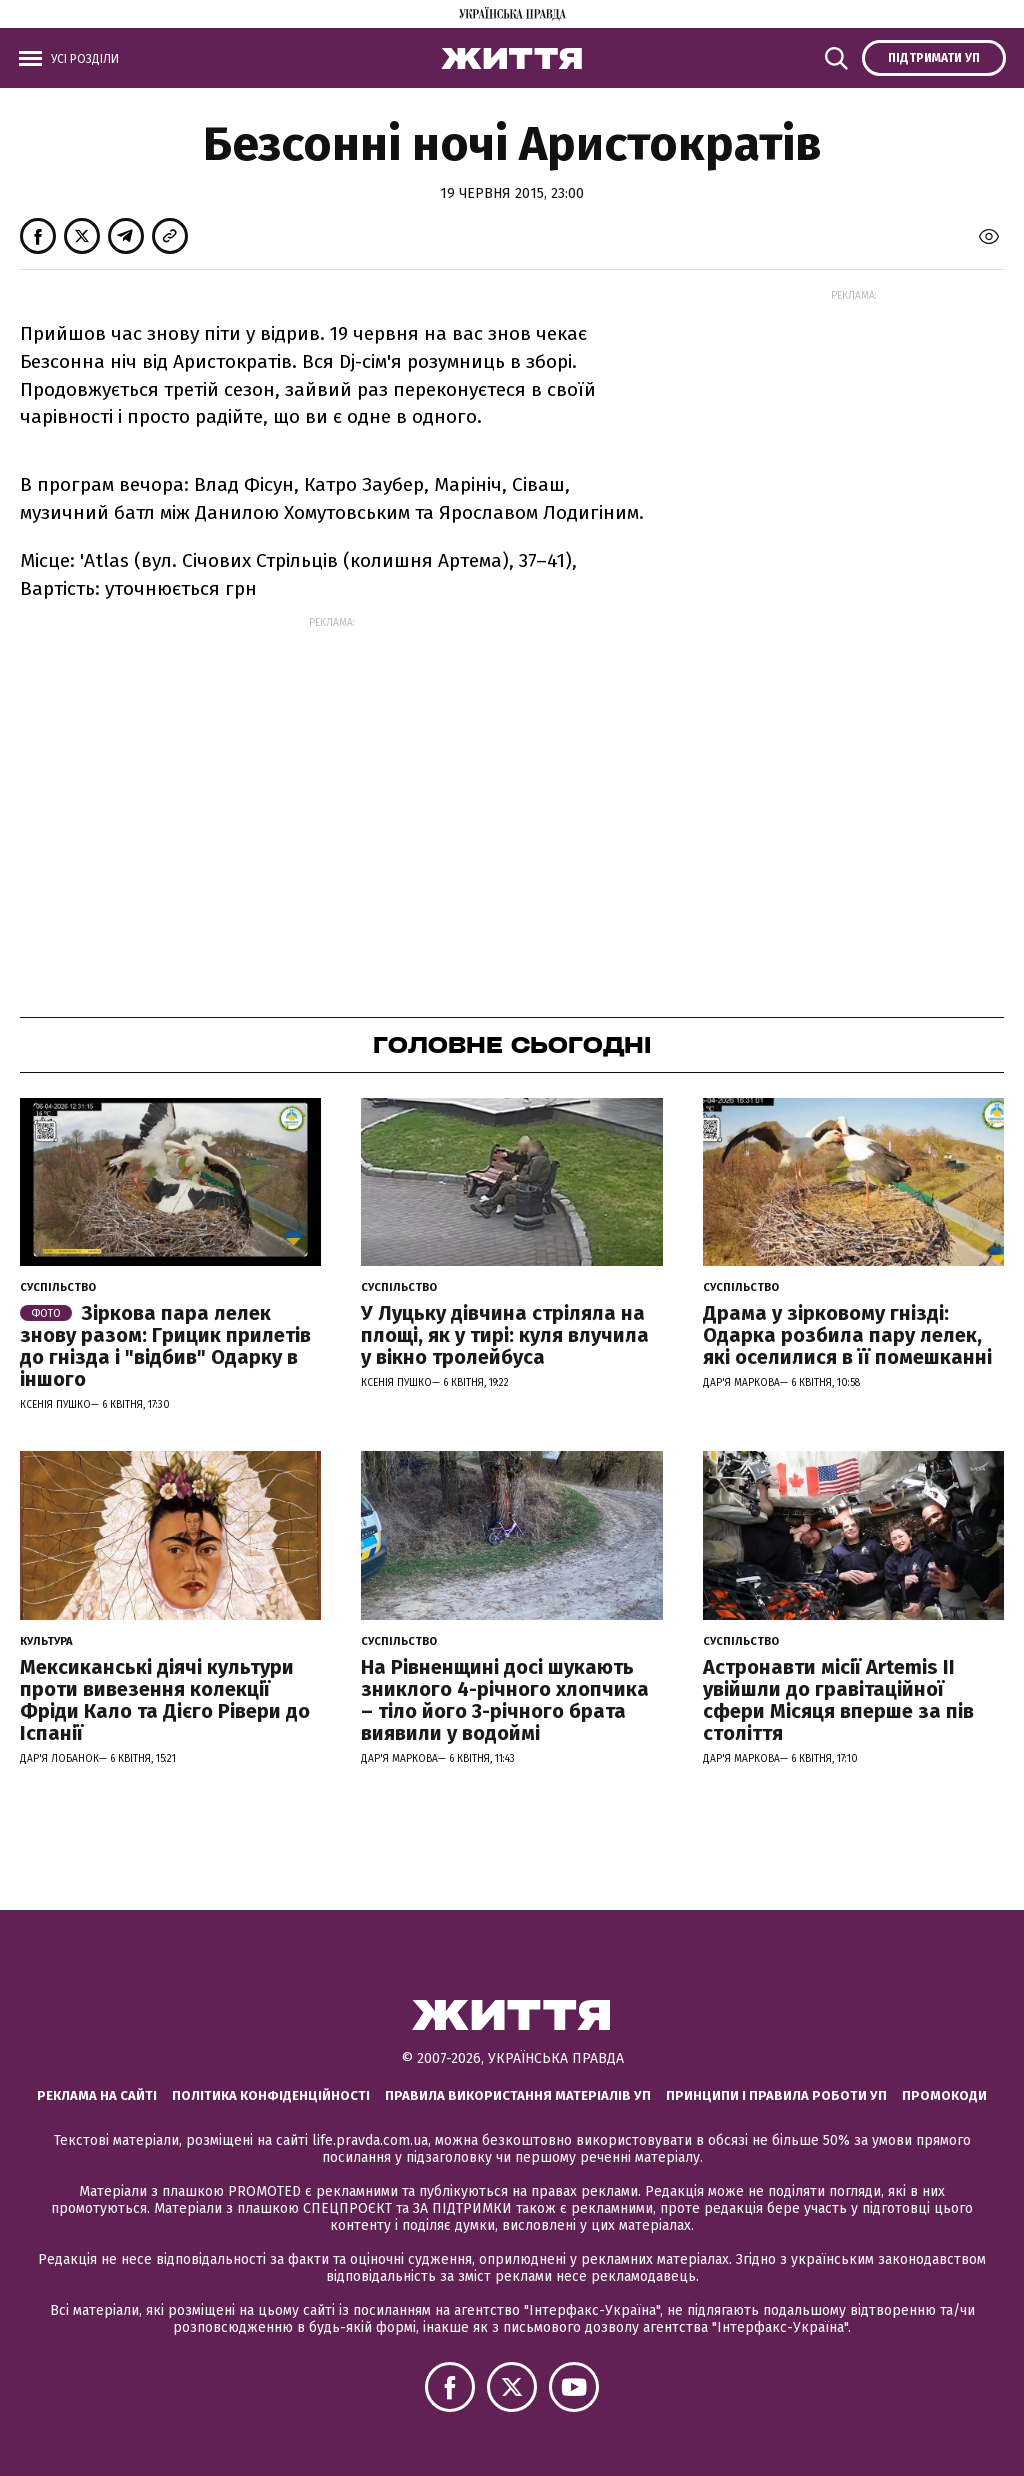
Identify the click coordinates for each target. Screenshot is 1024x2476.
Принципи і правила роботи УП (776, 2095)
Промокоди (944, 2095)
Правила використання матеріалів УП (518, 2095)
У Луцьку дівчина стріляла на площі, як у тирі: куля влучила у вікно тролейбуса (505, 1335)
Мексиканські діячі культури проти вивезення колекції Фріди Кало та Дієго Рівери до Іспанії (165, 1700)
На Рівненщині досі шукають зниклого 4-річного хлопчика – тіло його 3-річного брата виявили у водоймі (505, 1700)
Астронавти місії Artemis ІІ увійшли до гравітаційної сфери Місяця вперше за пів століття (838, 1700)
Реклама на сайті (97, 2095)
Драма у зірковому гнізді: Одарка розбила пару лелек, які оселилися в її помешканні (847, 1335)
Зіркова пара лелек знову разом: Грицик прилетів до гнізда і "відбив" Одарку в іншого (165, 1346)
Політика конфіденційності (271, 2095)
